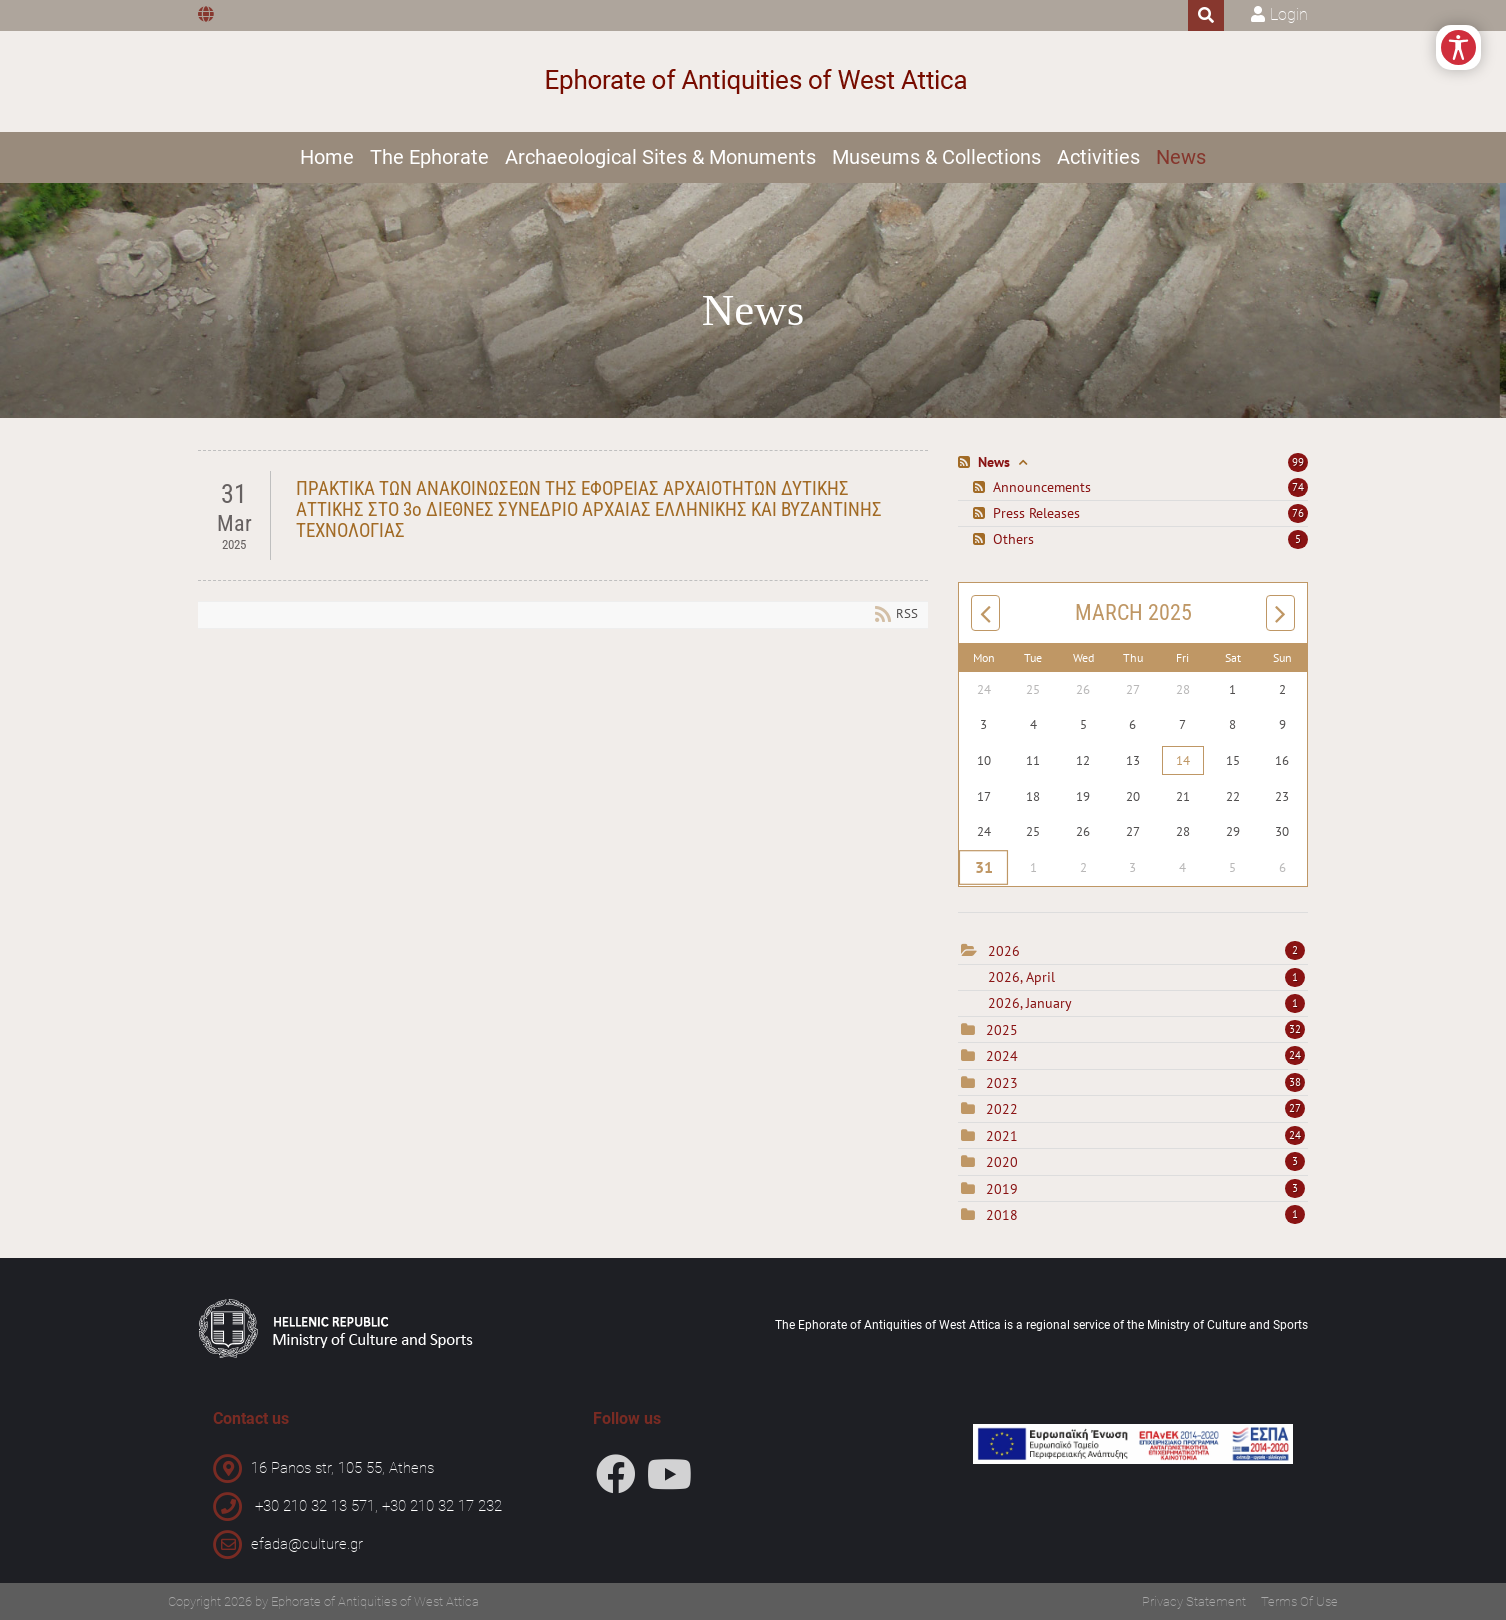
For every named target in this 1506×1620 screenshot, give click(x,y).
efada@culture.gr (307, 1544)
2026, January (1146, 1003)
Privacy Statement (1194, 1601)
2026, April (1146, 977)
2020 (1002, 1162)
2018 (1002, 1215)
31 (983, 868)
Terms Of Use (1299, 1601)
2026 (1004, 951)
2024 (1002, 1056)
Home (327, 157)
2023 (1002, 1083)
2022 (1002, 1109)
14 (1183, 760)
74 (1298, 487)
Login (1289, 14)
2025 (1002, 1030)
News (1181, 157)
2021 (1002, 1136)
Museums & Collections (936, 157)
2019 (1002, 1189)
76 (1298, 513)
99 (1298, 462)
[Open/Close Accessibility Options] (1458, 47)
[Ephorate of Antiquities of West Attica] (753, 81)
